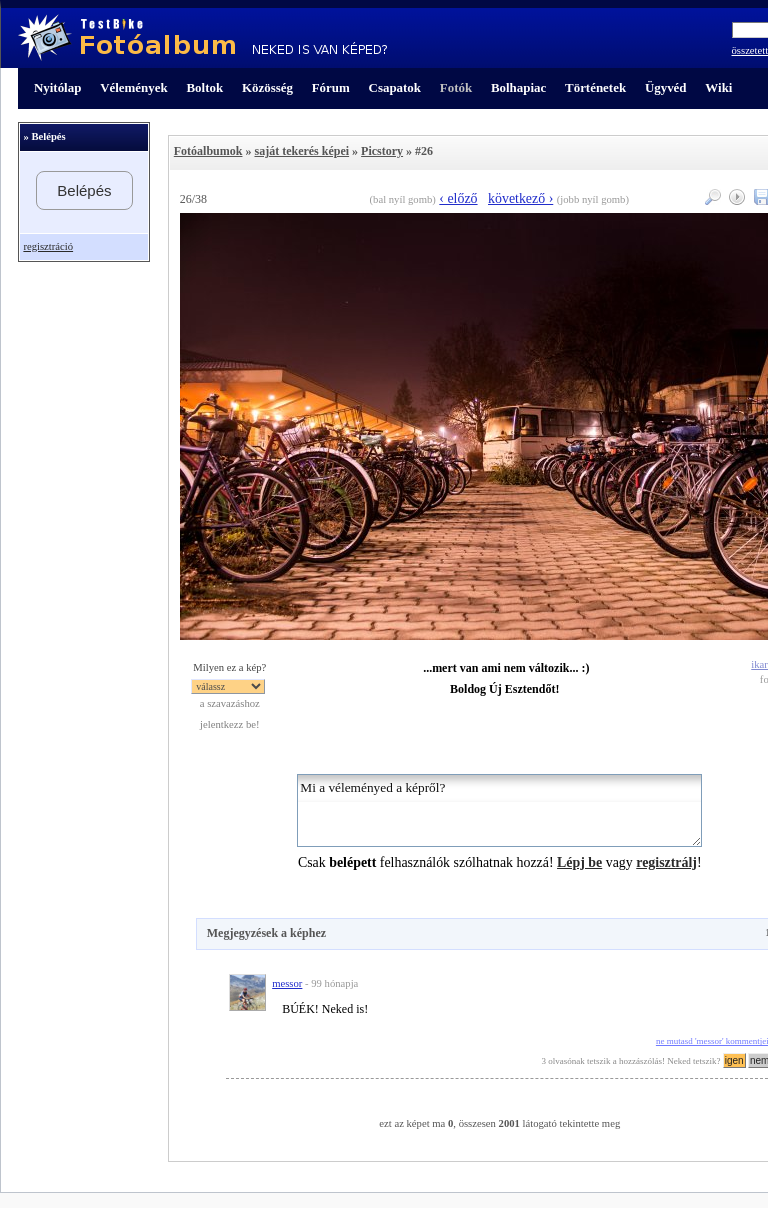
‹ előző (458, 198)
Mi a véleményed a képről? (499, 810)
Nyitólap (57, 87)
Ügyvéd (666, 87)
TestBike (202, 38)
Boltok (204, 87)
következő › (520, 198)
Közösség (267, 87)
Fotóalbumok (208, 151)
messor (287, 983)
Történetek (595, 87)
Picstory (382, 151)
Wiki (718, 87)
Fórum (331, 87)
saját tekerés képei (301, 151)
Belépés (84, 190)
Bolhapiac (518, 87)
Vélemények (134, 87)
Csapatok (395, 87)
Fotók (456, 87)
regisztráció (48, 246)
